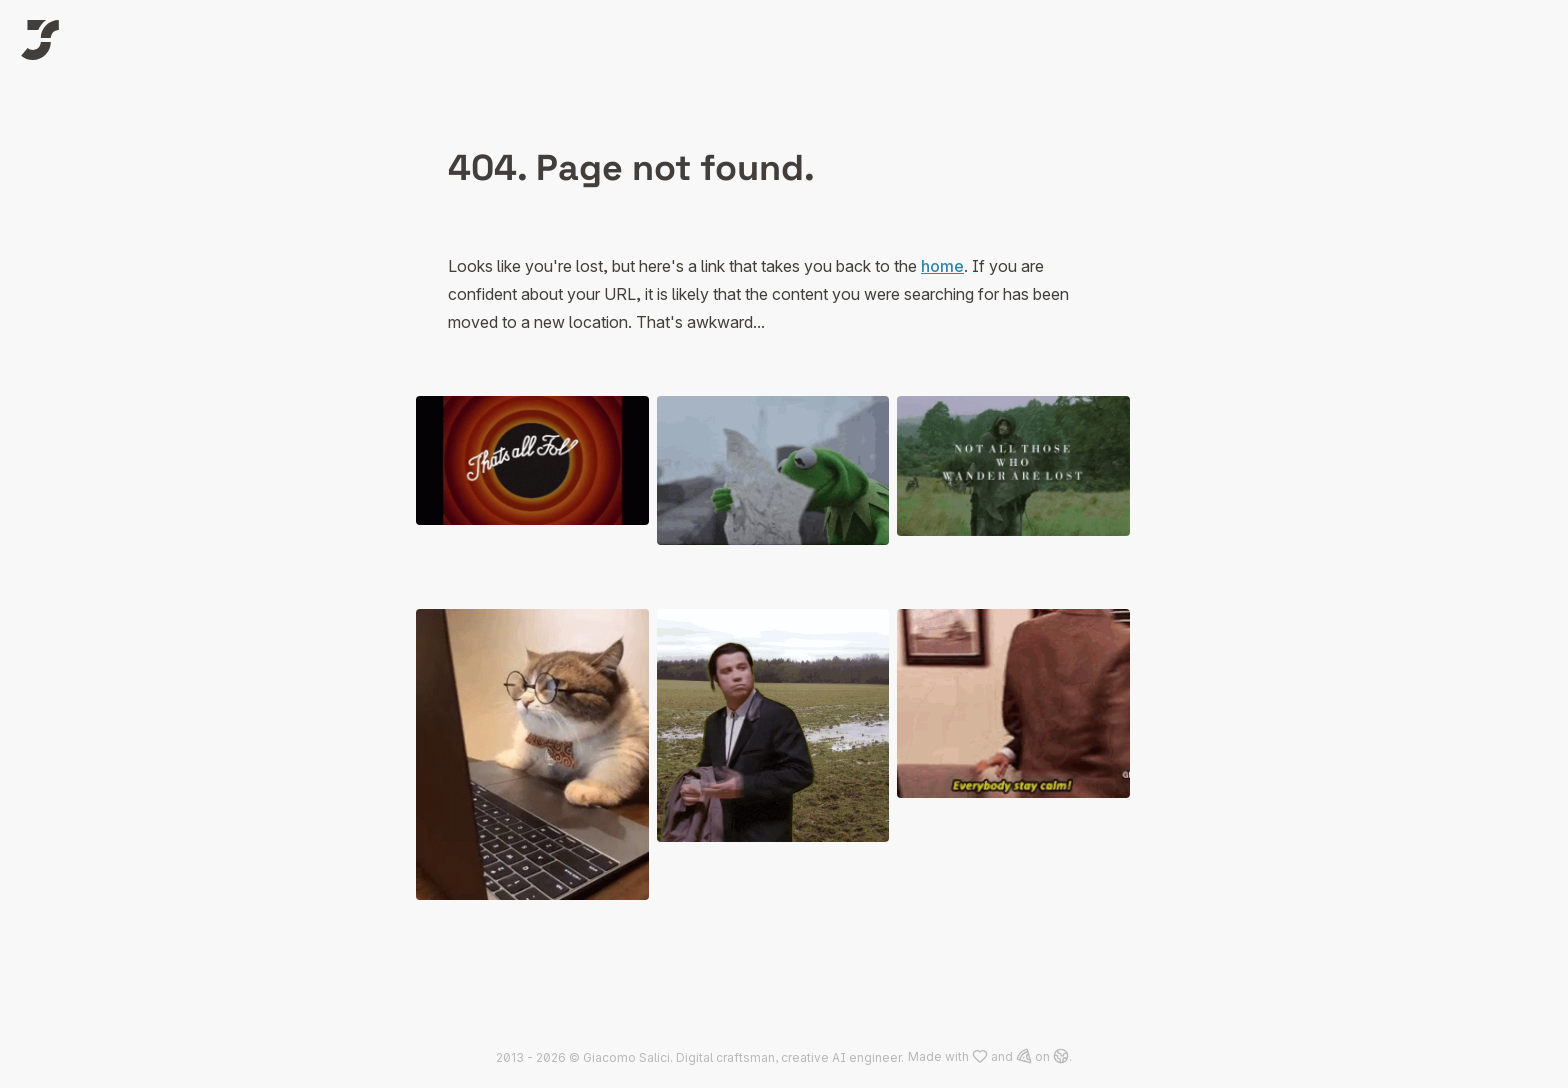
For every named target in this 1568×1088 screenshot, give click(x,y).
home (942, 266)
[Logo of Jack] (40, 40)
